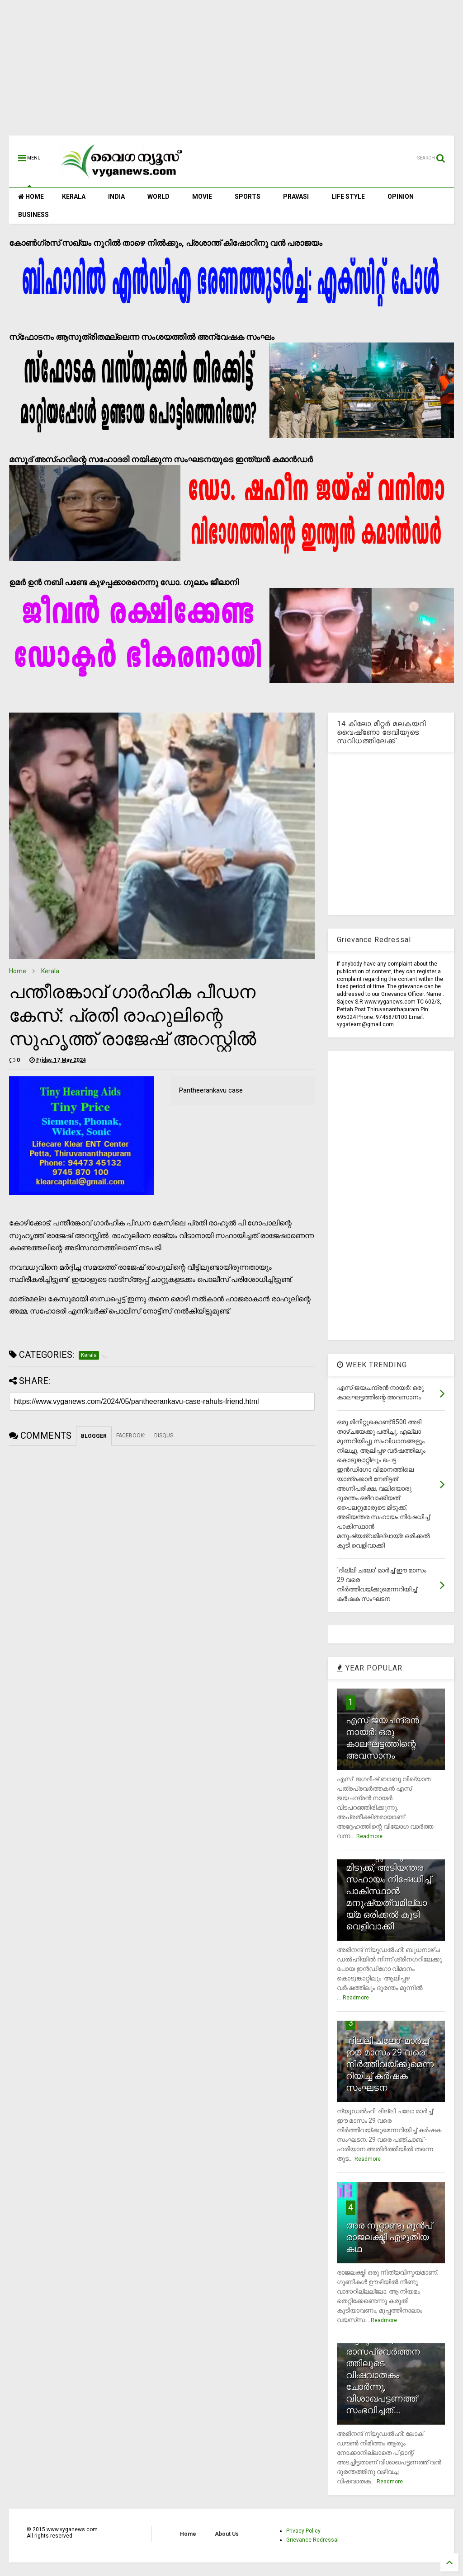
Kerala (50, 971)
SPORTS (247, 196)
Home (17, 971)
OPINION (400, 196)
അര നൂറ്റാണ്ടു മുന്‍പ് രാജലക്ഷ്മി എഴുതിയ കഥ (389, 2237)
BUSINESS (33, 214)
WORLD (158, 196)
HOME (31, 196)
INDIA (116, 196)
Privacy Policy (303, 2531)
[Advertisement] (231, 72)
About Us (227, 2534)
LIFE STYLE (348, 196)
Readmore (369, 1836)
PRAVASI (296, 196)
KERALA (73, 196)
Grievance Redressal (312, 2540)
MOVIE (202, 196)
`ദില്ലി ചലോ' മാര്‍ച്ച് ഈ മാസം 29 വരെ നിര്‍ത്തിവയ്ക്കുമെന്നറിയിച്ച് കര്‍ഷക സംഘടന (390, 2064)
